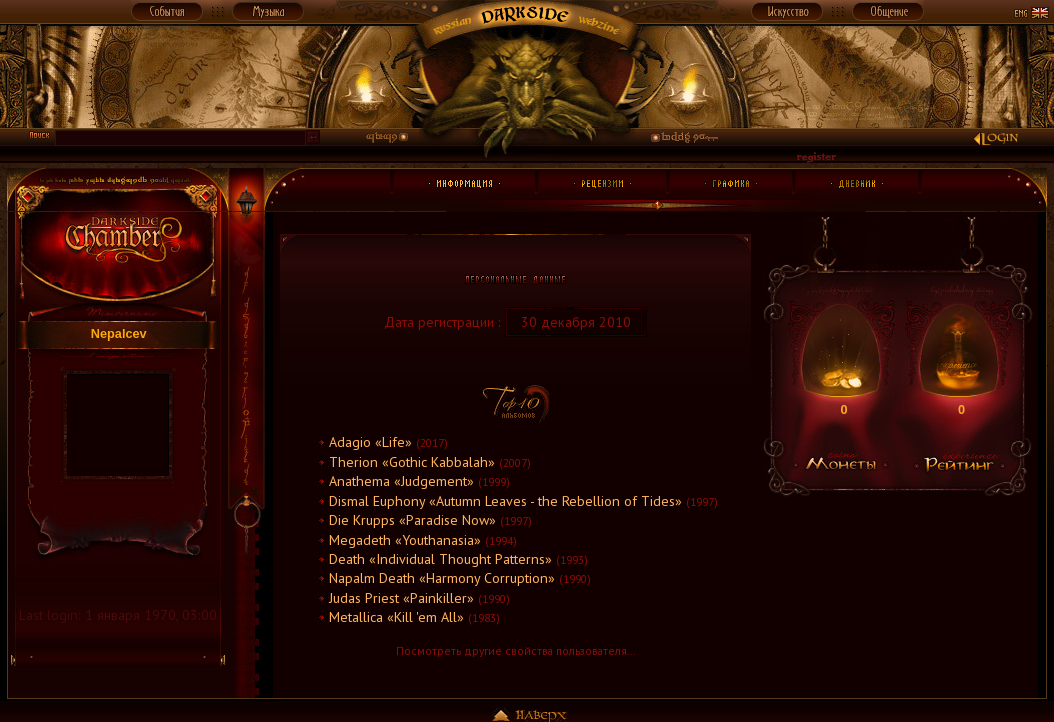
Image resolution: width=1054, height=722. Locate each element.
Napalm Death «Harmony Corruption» (442, 578)
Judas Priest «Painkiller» (401, 598)
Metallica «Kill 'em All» (396, 617)
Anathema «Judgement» (401, 481)
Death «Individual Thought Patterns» (440, 559)
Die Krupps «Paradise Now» (412, 520)
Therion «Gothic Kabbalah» (412, 462)
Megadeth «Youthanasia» (405, 540)
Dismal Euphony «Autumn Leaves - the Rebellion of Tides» (505, 501)
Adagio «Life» (370, 442)
